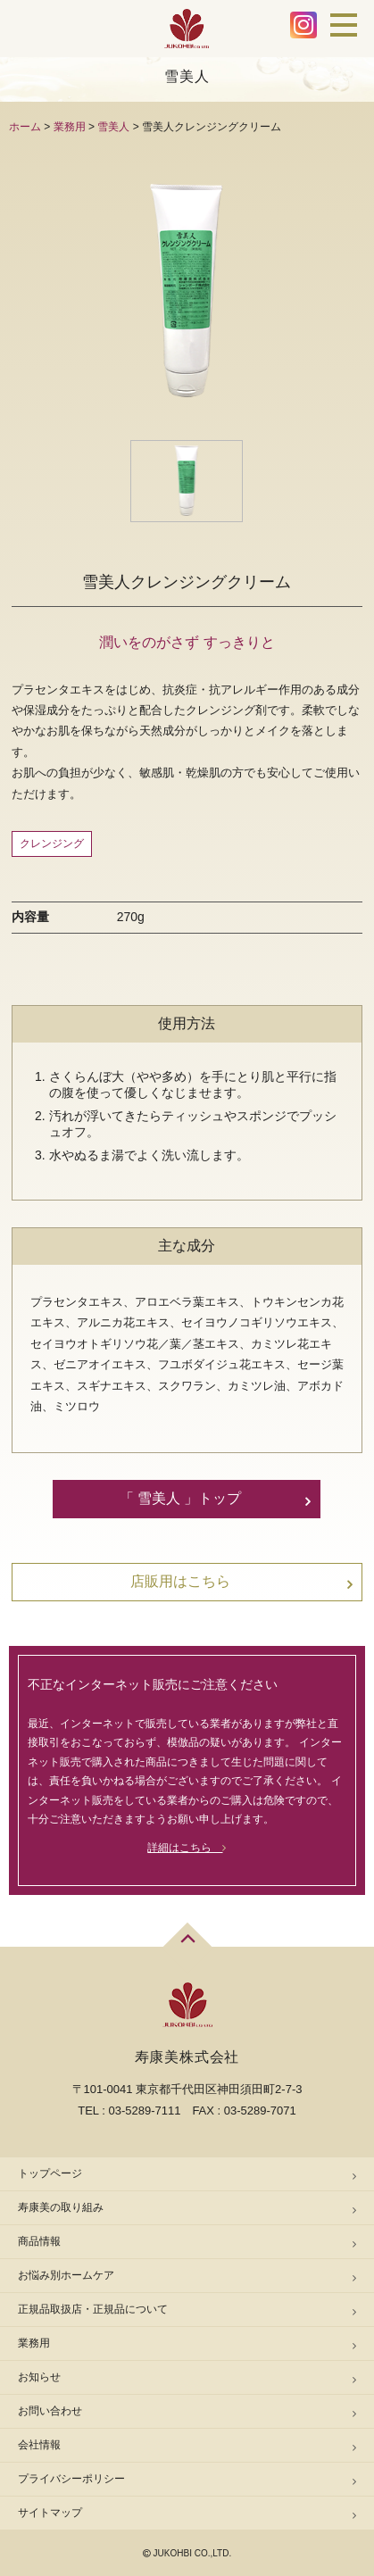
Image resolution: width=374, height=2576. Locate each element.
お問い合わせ (50, 2411)
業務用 (70, 126)
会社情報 (39, 2445)
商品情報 (39, 2241)
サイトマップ (50, 2512)
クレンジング (52, 843)
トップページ (50, 2173)
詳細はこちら (186, 1847)
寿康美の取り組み (61, 2207)
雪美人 (113, 126)
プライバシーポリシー (71, 2478)
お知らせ (39, 2377)
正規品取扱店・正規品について (93, 2309)
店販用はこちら (180, 1581)
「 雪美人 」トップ (181, 1498)
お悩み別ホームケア (66, 2275)
